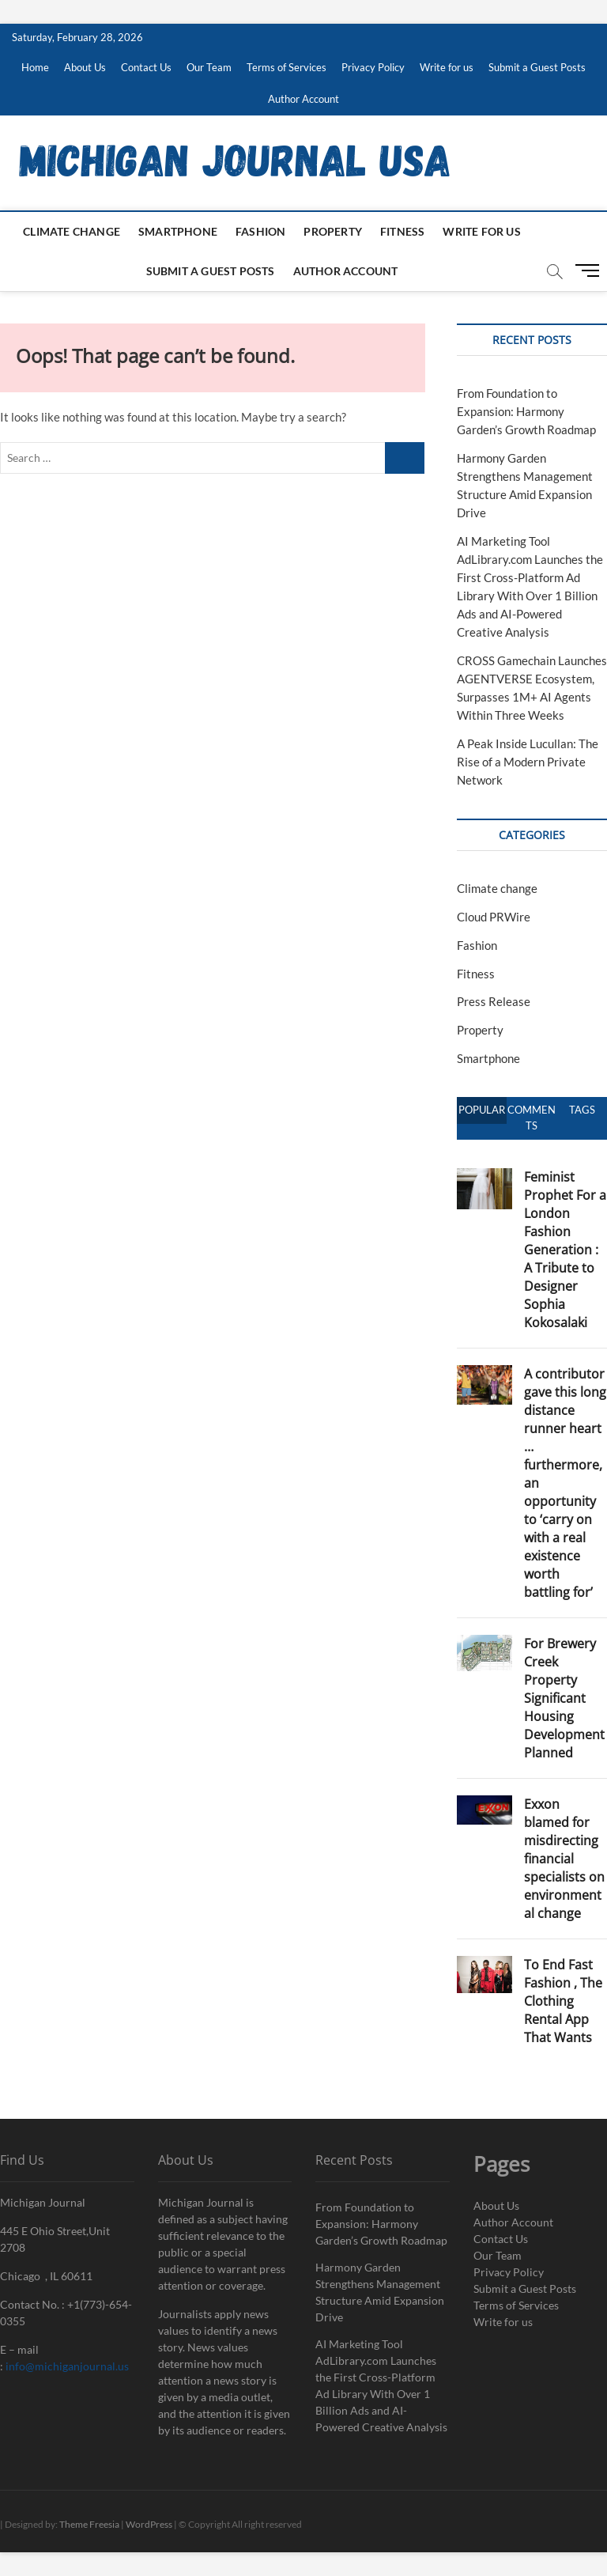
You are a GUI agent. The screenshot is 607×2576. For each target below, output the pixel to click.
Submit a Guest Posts (537, 67)
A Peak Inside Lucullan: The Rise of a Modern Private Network (527, 761)
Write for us (446, 67)
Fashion (260, 231)
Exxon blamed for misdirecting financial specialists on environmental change (564, 1858)
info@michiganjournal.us (67, 2366)
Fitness (402, 231)
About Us (85, 67)
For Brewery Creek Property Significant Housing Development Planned (564, 1698)
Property (333, 231)
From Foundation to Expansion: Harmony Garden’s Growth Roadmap (526, 411)
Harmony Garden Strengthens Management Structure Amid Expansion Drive (379, 2292)
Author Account (303, 99)
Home (35, 67)
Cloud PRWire (493, 917)
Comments (531, 1117)
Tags (582, 1109)
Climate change (71, 231)
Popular (481, 1109)
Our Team (209, 67)
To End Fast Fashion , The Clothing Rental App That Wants (563, 2001)
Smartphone (177, 231)
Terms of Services (286, 67)
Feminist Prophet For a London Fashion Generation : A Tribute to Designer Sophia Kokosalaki (565, 1249)
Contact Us (146, 67)
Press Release (493, 1001)
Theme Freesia (89, 2524)
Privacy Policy (373, 67)
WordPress (149, 2524)
